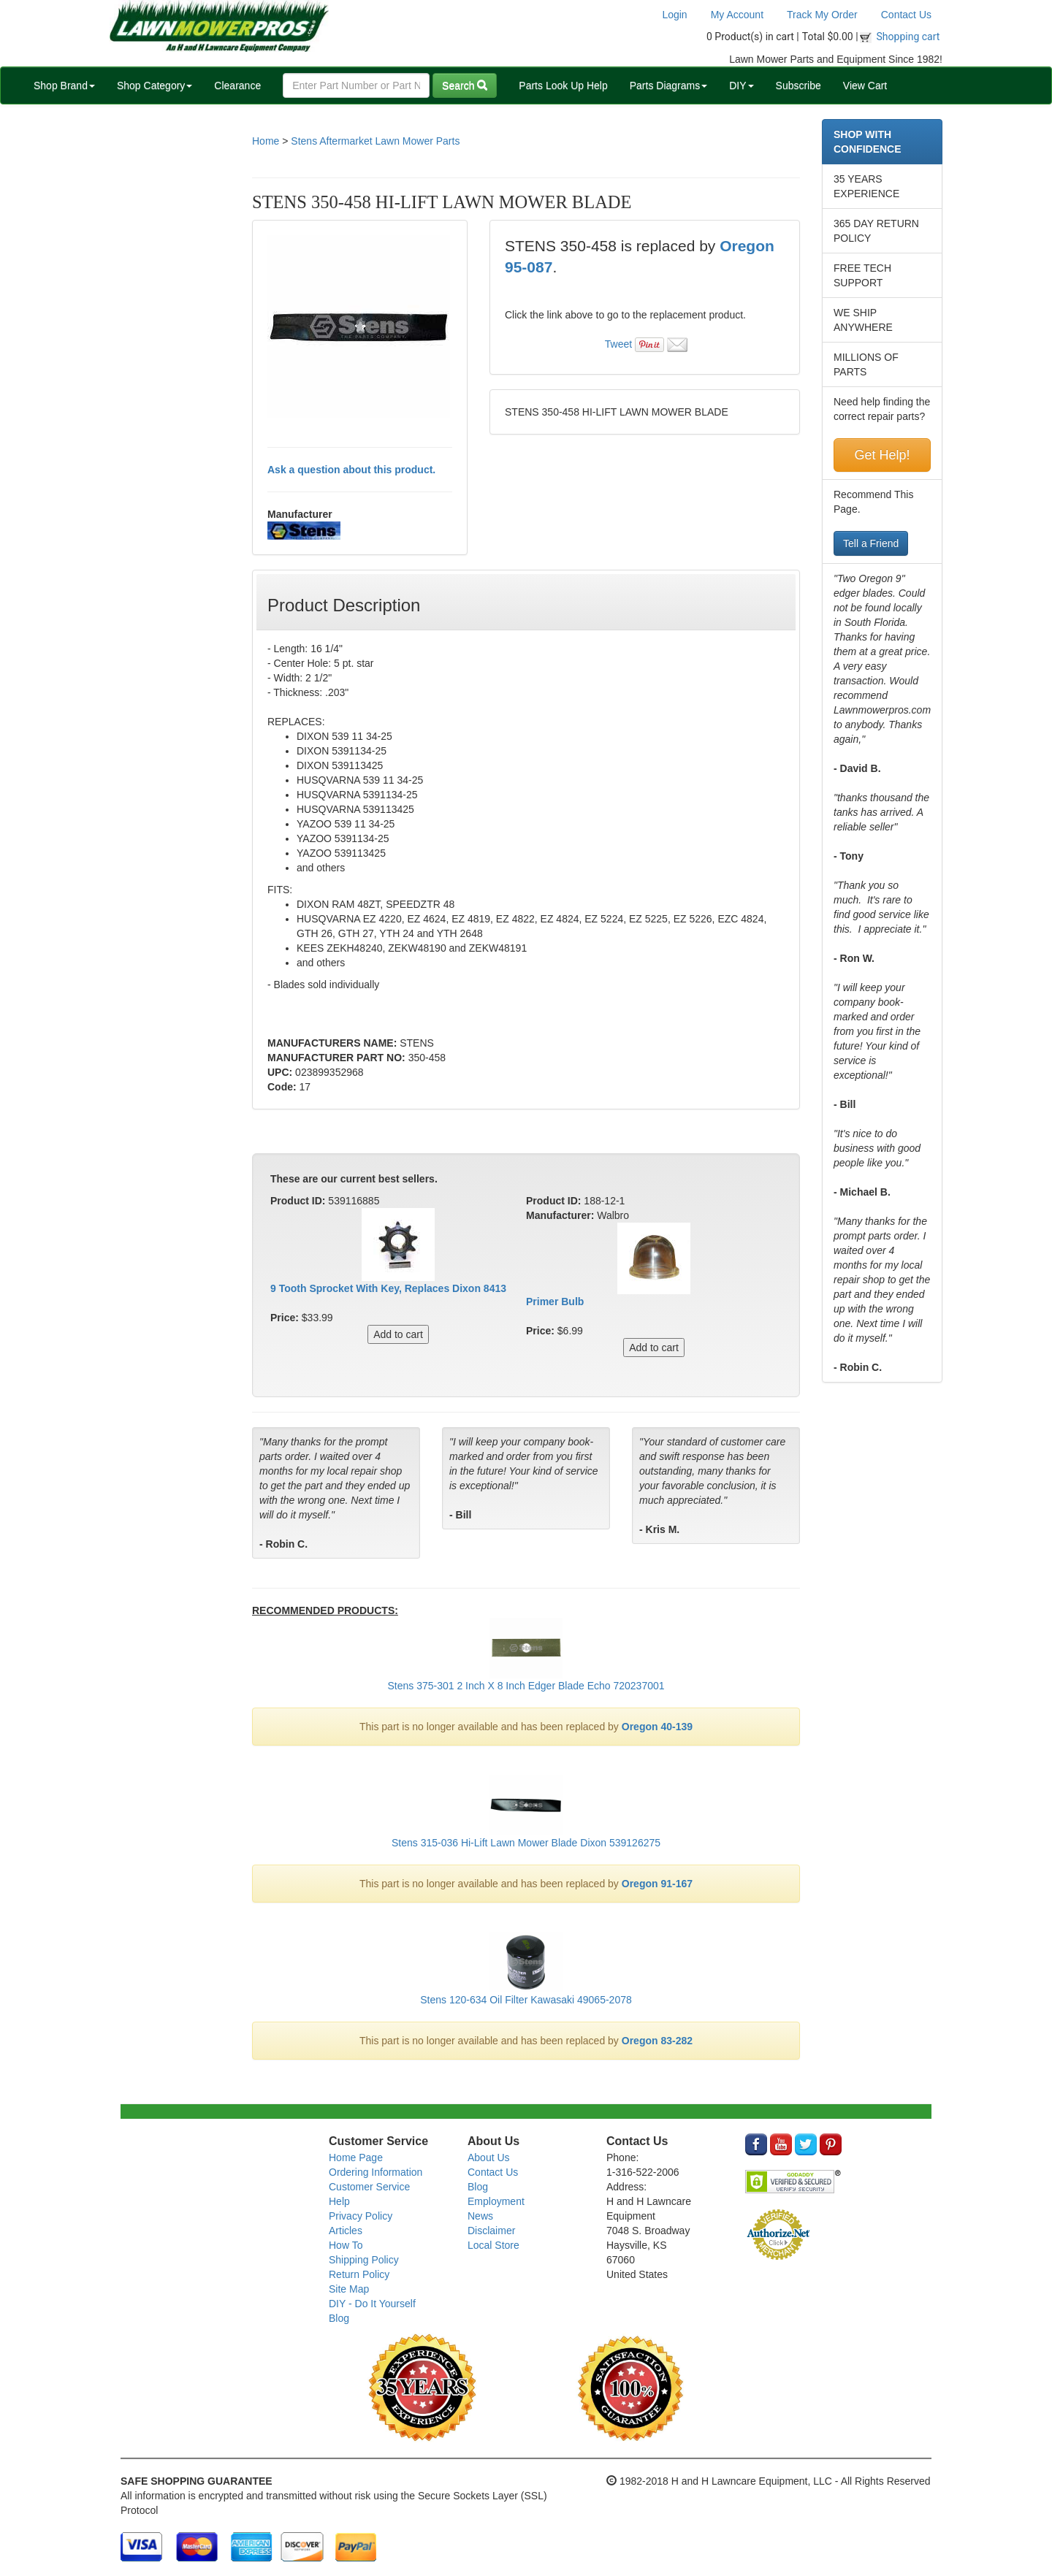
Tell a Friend (871, 543)
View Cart (865, 85)
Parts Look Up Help (563, 85)
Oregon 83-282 (657, 2040)
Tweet (618, 344)
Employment (496, 2201)
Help (339, 2201)
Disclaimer (491, 2230)
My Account (737, 14)
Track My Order (822, 14)
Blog (339, 2318)
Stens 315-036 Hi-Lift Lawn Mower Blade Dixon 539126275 (526, 1843)
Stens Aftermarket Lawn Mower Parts (375, 141)
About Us (489, 2157)
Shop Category (154, 85)
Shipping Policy (364, 2260)
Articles (345, 2230)
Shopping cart (908, 36)
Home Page (356, 2157)
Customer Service (369, 2187)
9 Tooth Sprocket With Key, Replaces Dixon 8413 (388, 1288)
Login (674, 14)
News (480, 2216)
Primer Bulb (555, 1301)
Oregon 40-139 (657, 1726)
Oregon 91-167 (657, 1883)
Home (265, 141)
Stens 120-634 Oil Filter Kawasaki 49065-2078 (526, 2000)
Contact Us (906, 14)
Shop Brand (64, 85)
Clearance (237, 85)
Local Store (493, 2245)
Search (464, 85)
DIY (741, 85)
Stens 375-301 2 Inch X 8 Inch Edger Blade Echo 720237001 (525, 1686)
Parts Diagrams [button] (668, 85)
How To (345, 2245)
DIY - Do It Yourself (372, 2303)
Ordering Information (375, 2172)
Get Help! (882, 455)
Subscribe (798, 85)
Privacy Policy (360, 2216)
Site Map (349, 2289)
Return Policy (359, 2274)
